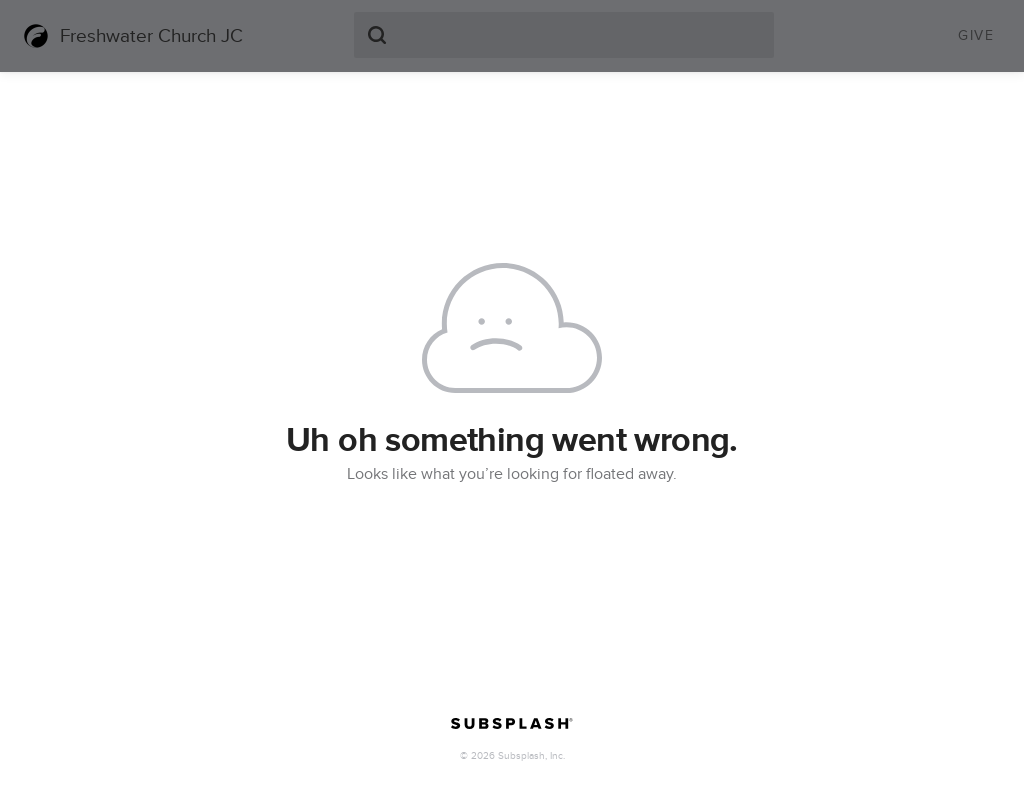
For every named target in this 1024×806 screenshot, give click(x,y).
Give (976, 35)
